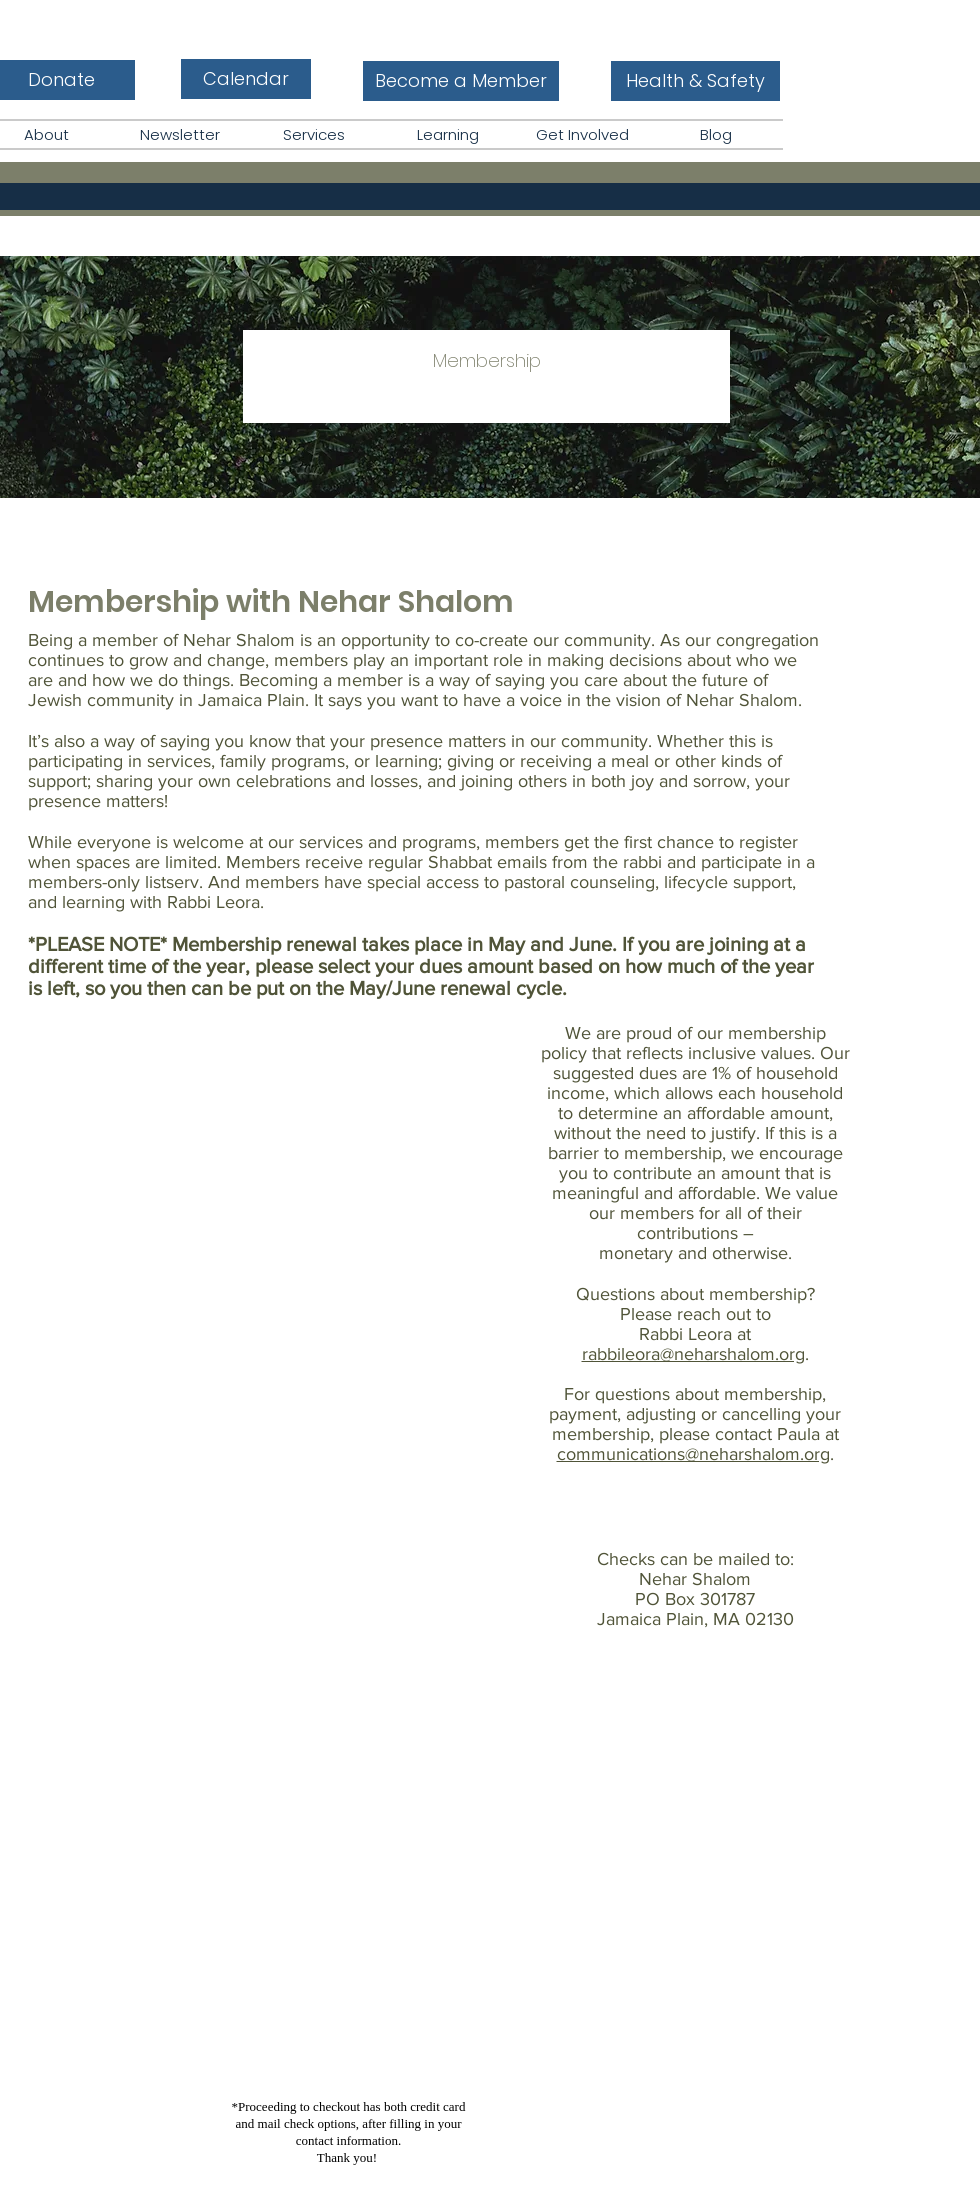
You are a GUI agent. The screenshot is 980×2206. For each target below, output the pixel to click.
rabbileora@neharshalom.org (693, 1354)
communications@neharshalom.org (693, 1454)
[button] (448, 134)
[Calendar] (246, 79)
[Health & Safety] (695, 81)
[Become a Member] (461, 81)
